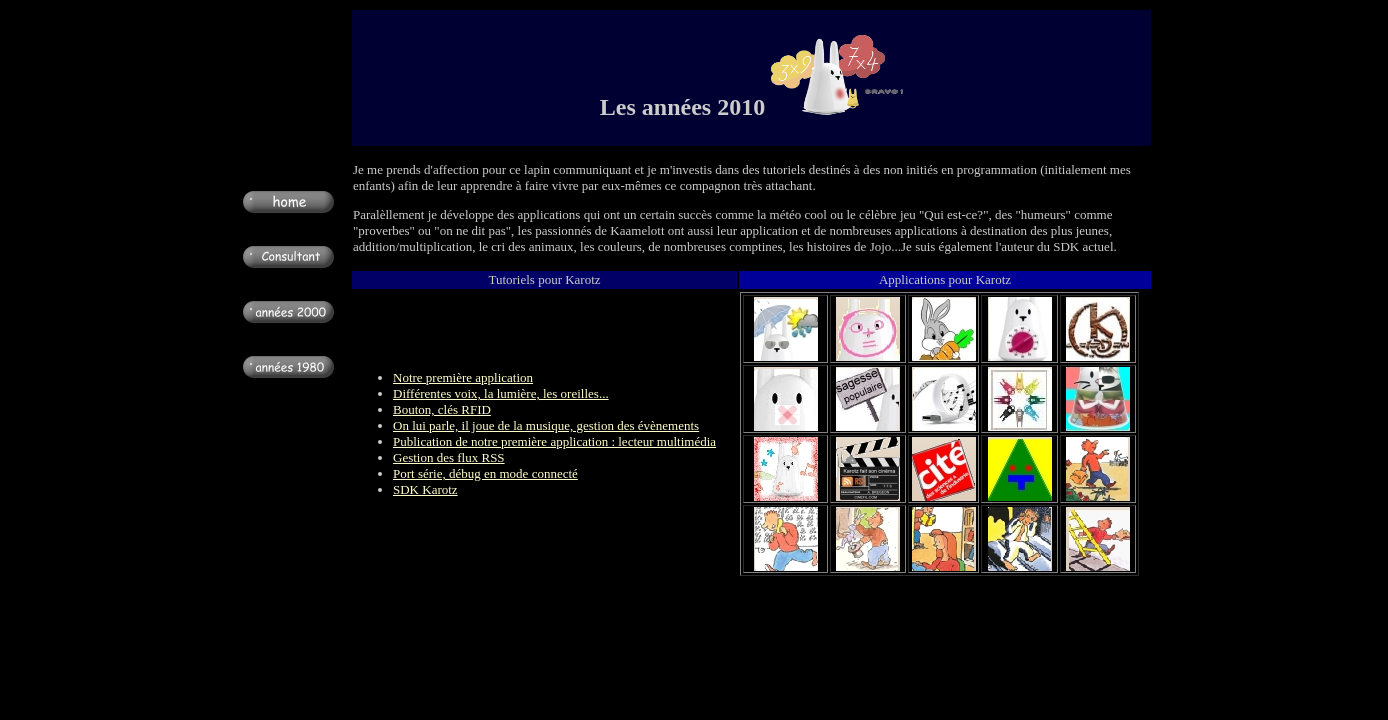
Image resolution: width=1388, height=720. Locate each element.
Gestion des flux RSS (449, 457)
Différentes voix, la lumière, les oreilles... (501, 393)
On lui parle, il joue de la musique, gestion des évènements (546, 425)
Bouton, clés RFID (442, 409)
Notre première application (463, 377)
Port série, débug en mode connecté (485, 473)
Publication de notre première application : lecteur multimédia (554, 441)
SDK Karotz (425, 489)
